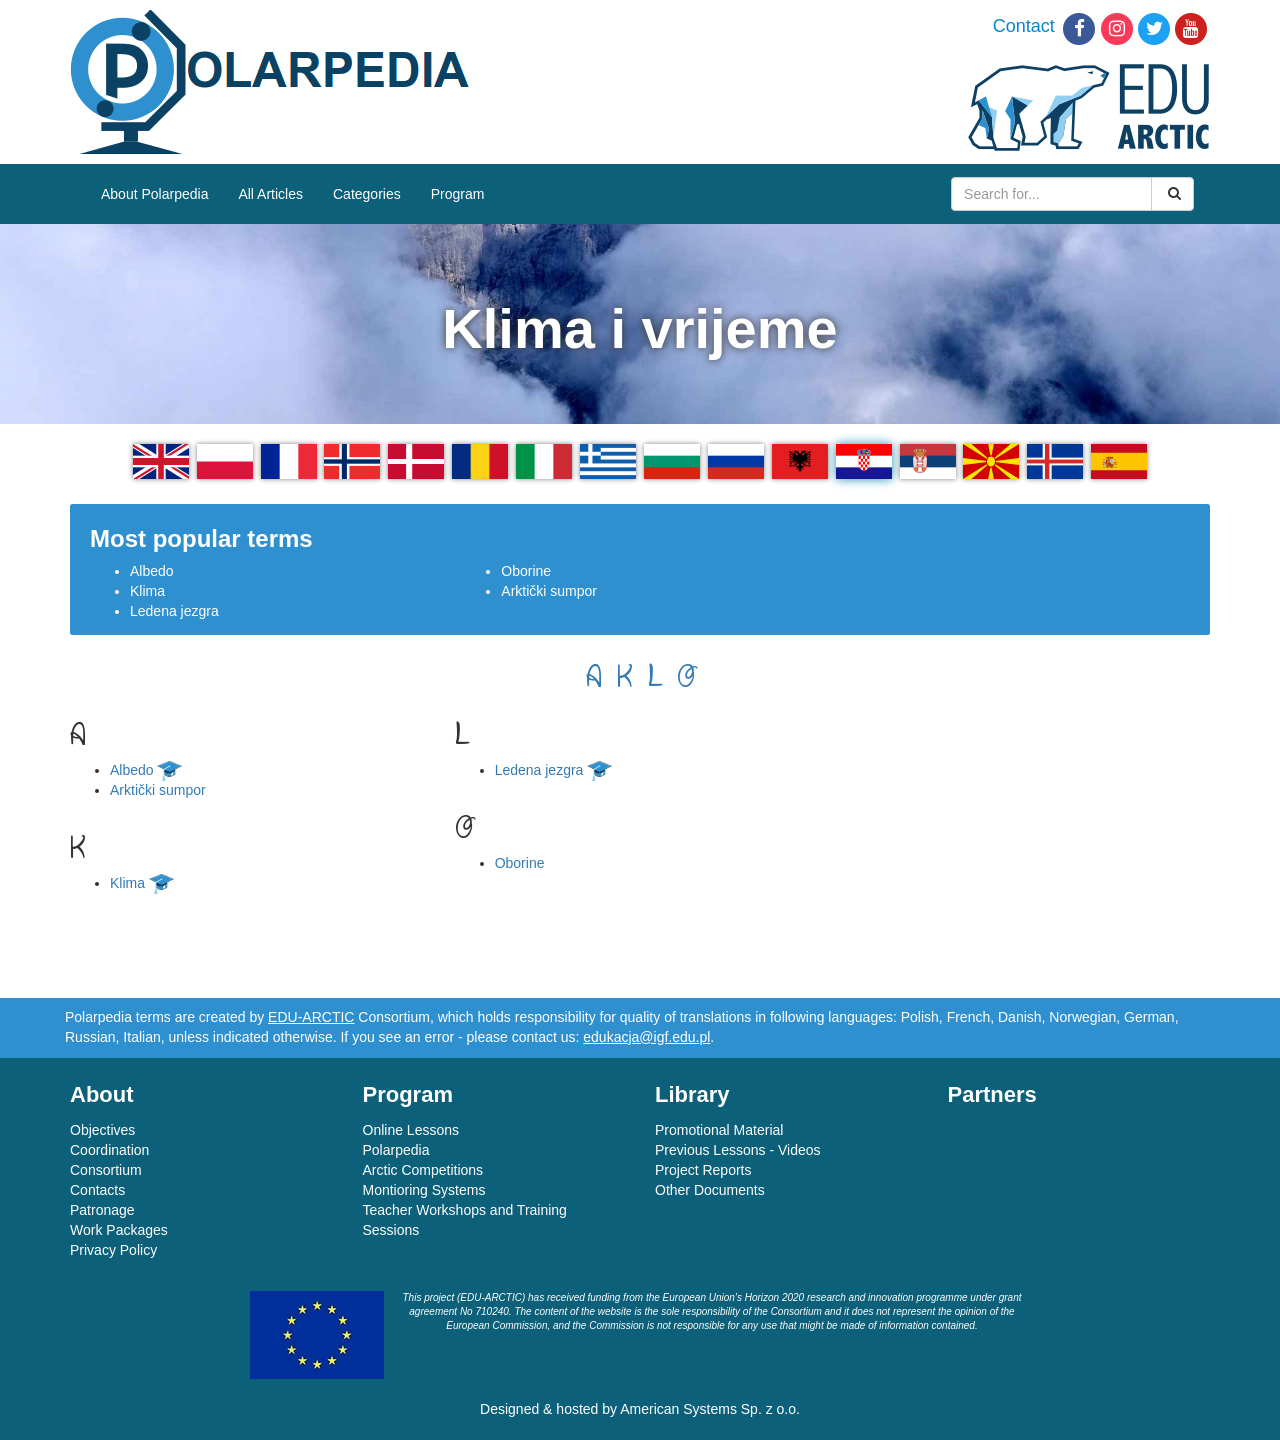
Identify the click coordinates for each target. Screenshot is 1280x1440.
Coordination (109, 1150)
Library (692, 1094)
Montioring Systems (424, 1190)
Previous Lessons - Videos (738, 1150)
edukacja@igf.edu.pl (646, 1037)
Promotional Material (719, 1130)
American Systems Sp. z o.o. (710, 1409)
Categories (367, 194)
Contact (1024, 26)
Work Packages (119, 1230)
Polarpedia (396, 1150)
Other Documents (710, 1190)
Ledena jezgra (174, 611)
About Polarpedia (154, 194)
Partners (992, 1094)
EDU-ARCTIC (311, 1017)
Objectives (102, 1130)
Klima (147, 591)
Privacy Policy (113, 1250)
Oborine (526, 571)
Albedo (152, 571)
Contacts (97, 1190)
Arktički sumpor (549, 591)
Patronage (102, 1210)
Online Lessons (411, 1130)
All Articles (270, 194)
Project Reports (703, 1170)
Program (458, 194)
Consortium (106, 1170)
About (102, 1094)
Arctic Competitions (423, 1170)
